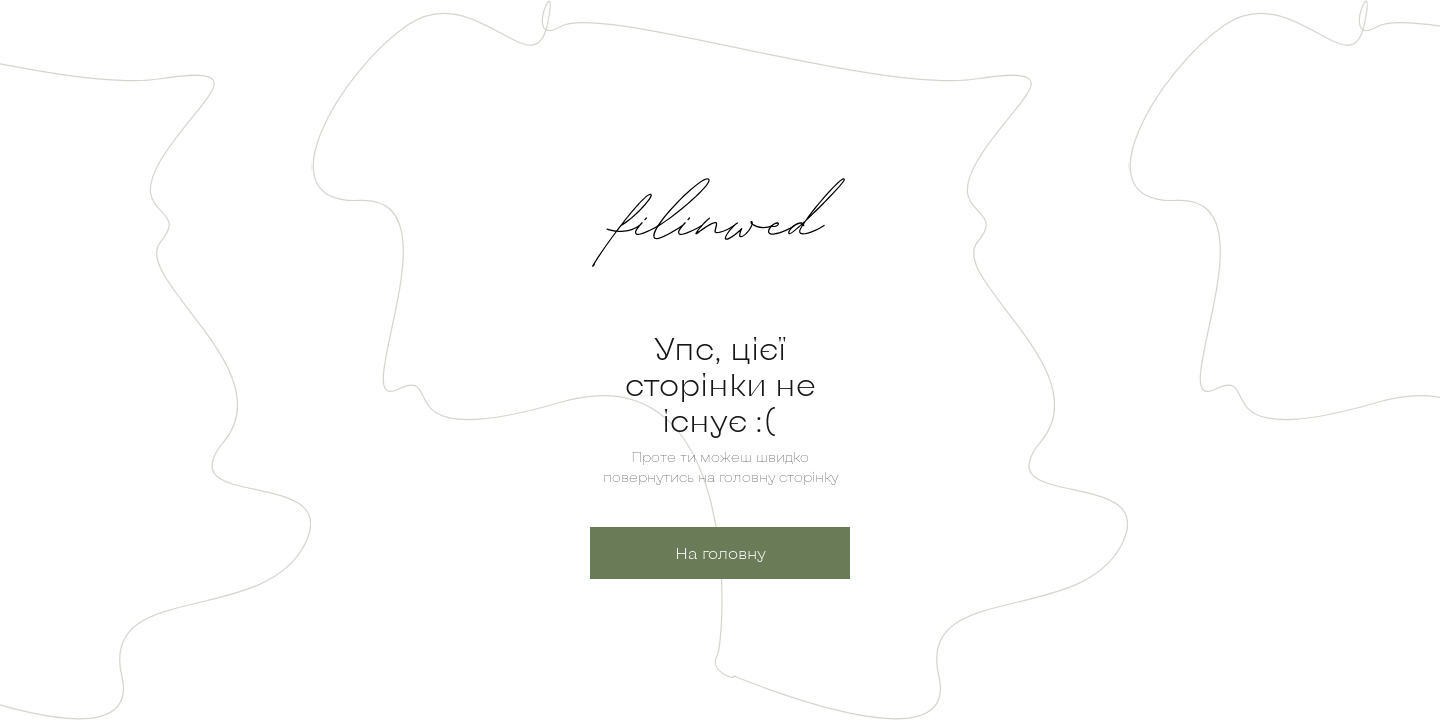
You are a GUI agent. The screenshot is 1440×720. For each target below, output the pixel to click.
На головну (720, 552)
